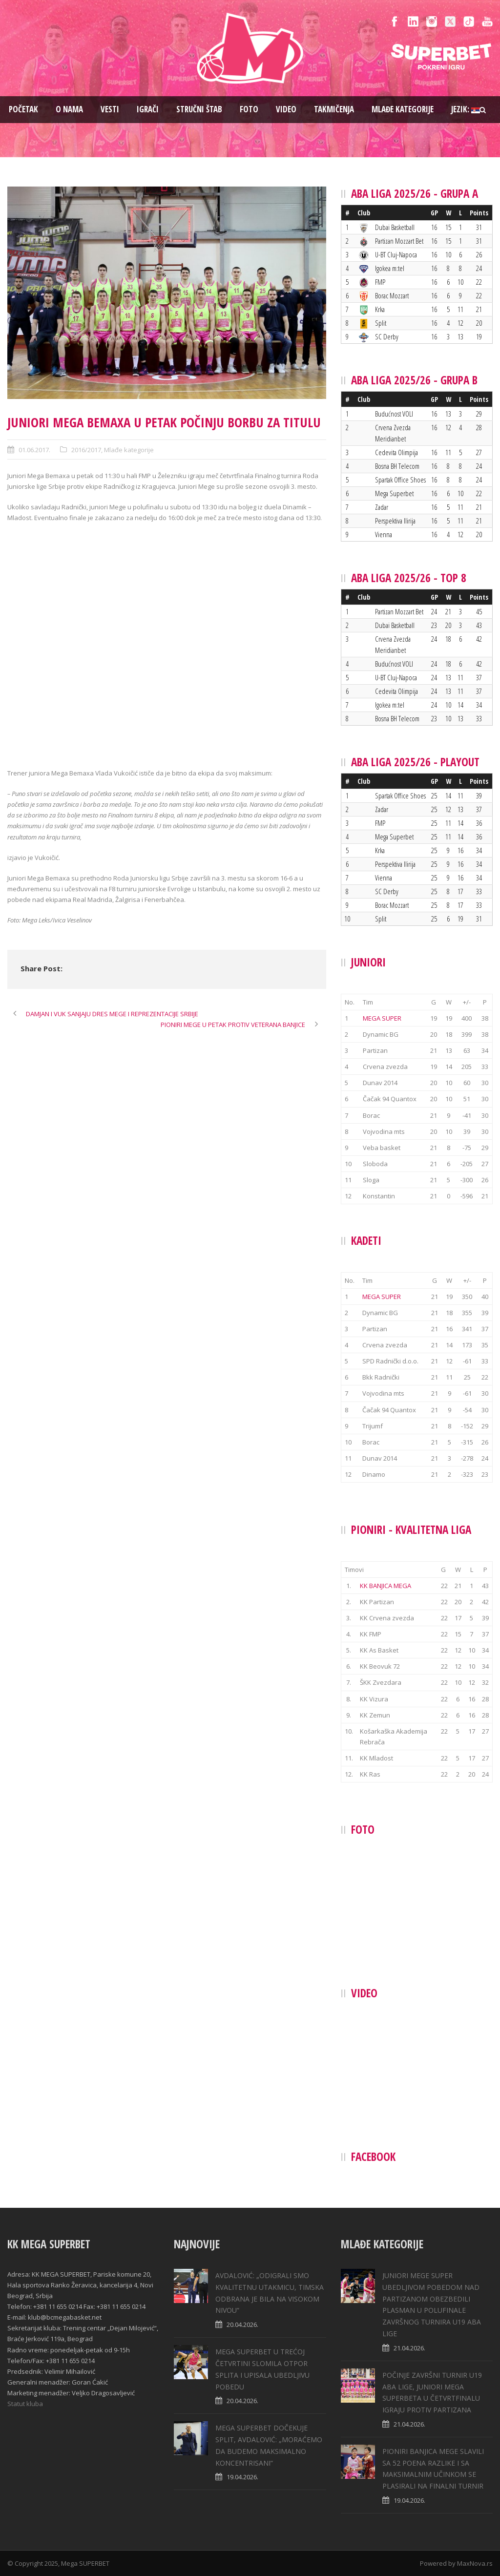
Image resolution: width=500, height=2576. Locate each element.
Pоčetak (23, 109)
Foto (249, 109)
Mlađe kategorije (403, 109)
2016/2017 (86, 449)
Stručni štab (199, 109)
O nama (69, 109)
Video (286, 109)
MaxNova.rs (475, 2563)
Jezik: (465, 109)
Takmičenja (334, 109)
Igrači (148, 109)
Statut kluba (25, 2403)
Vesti (110, 109)
